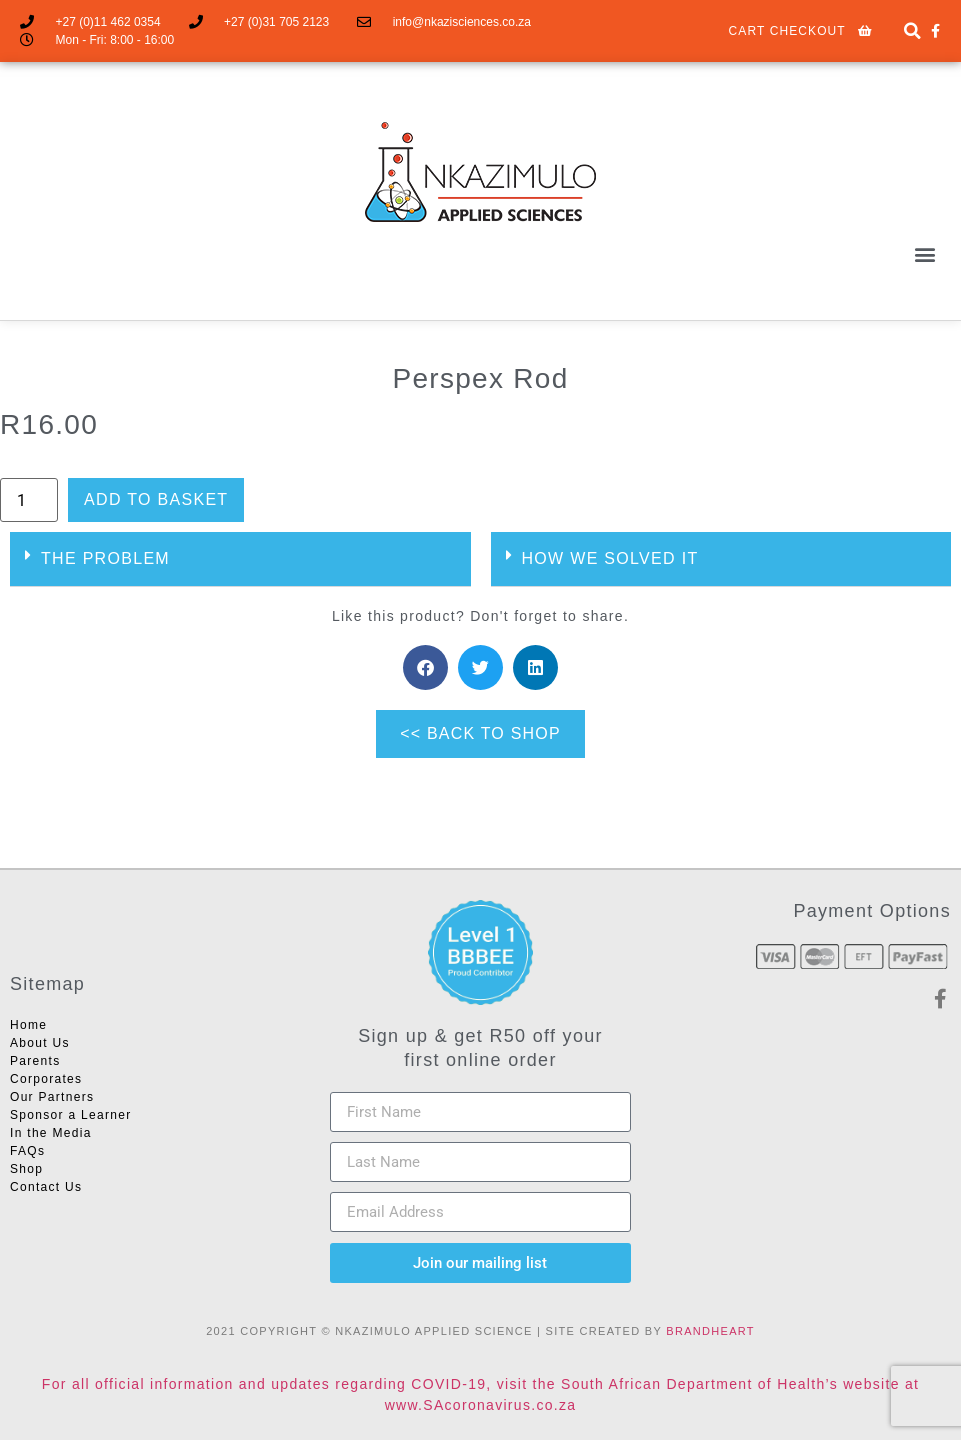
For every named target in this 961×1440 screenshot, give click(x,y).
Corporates (46, 1079)
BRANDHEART (710, 1331)
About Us (40, 1043)
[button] (912, 31)
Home (28, 1025)
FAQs (27, 1151)
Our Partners (52, 1097)
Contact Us (46, 1187)
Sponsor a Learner (71, 1115)
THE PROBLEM (105, 558)
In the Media (51, 1133)
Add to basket (156, 499)
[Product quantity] (29, 500)
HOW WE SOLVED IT (610, 558)
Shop (26, 1169)
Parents (35, 1061)
